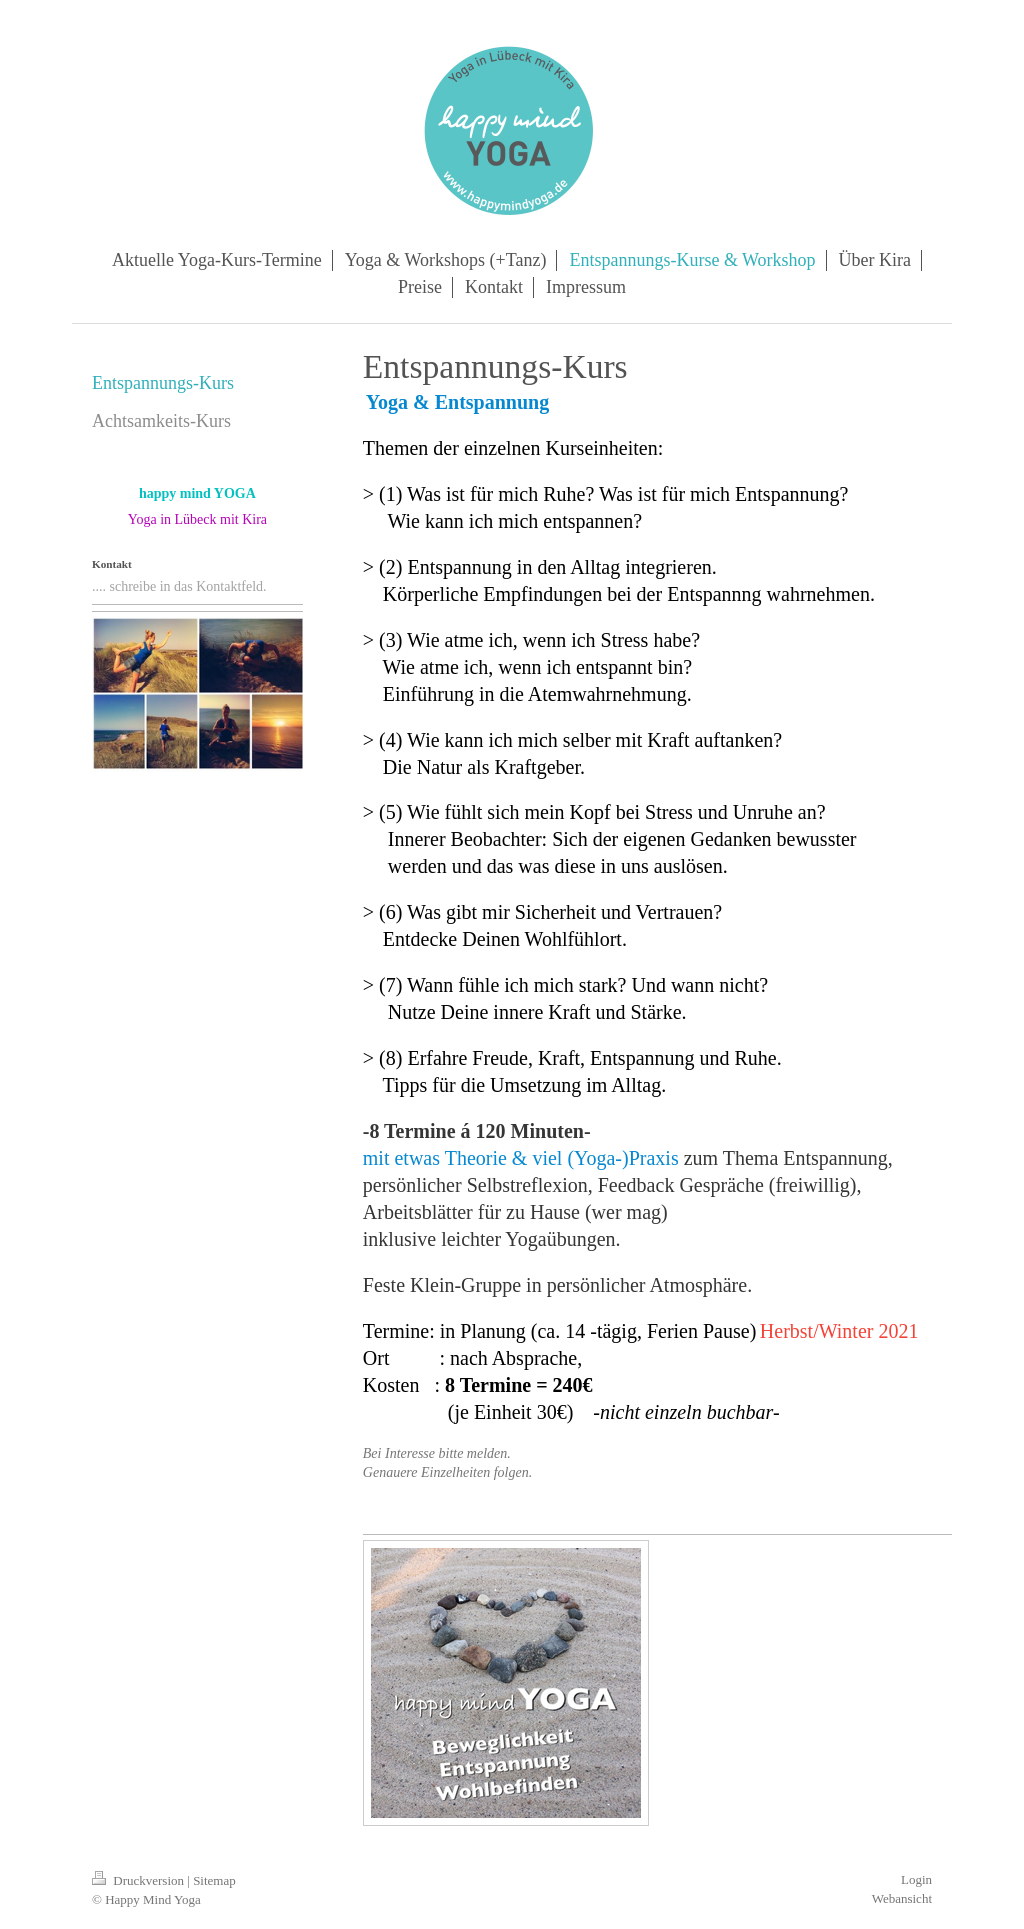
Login (916, 1879)
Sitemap (214, 1880)
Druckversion (139, 1880)
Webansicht (902, 1898)
